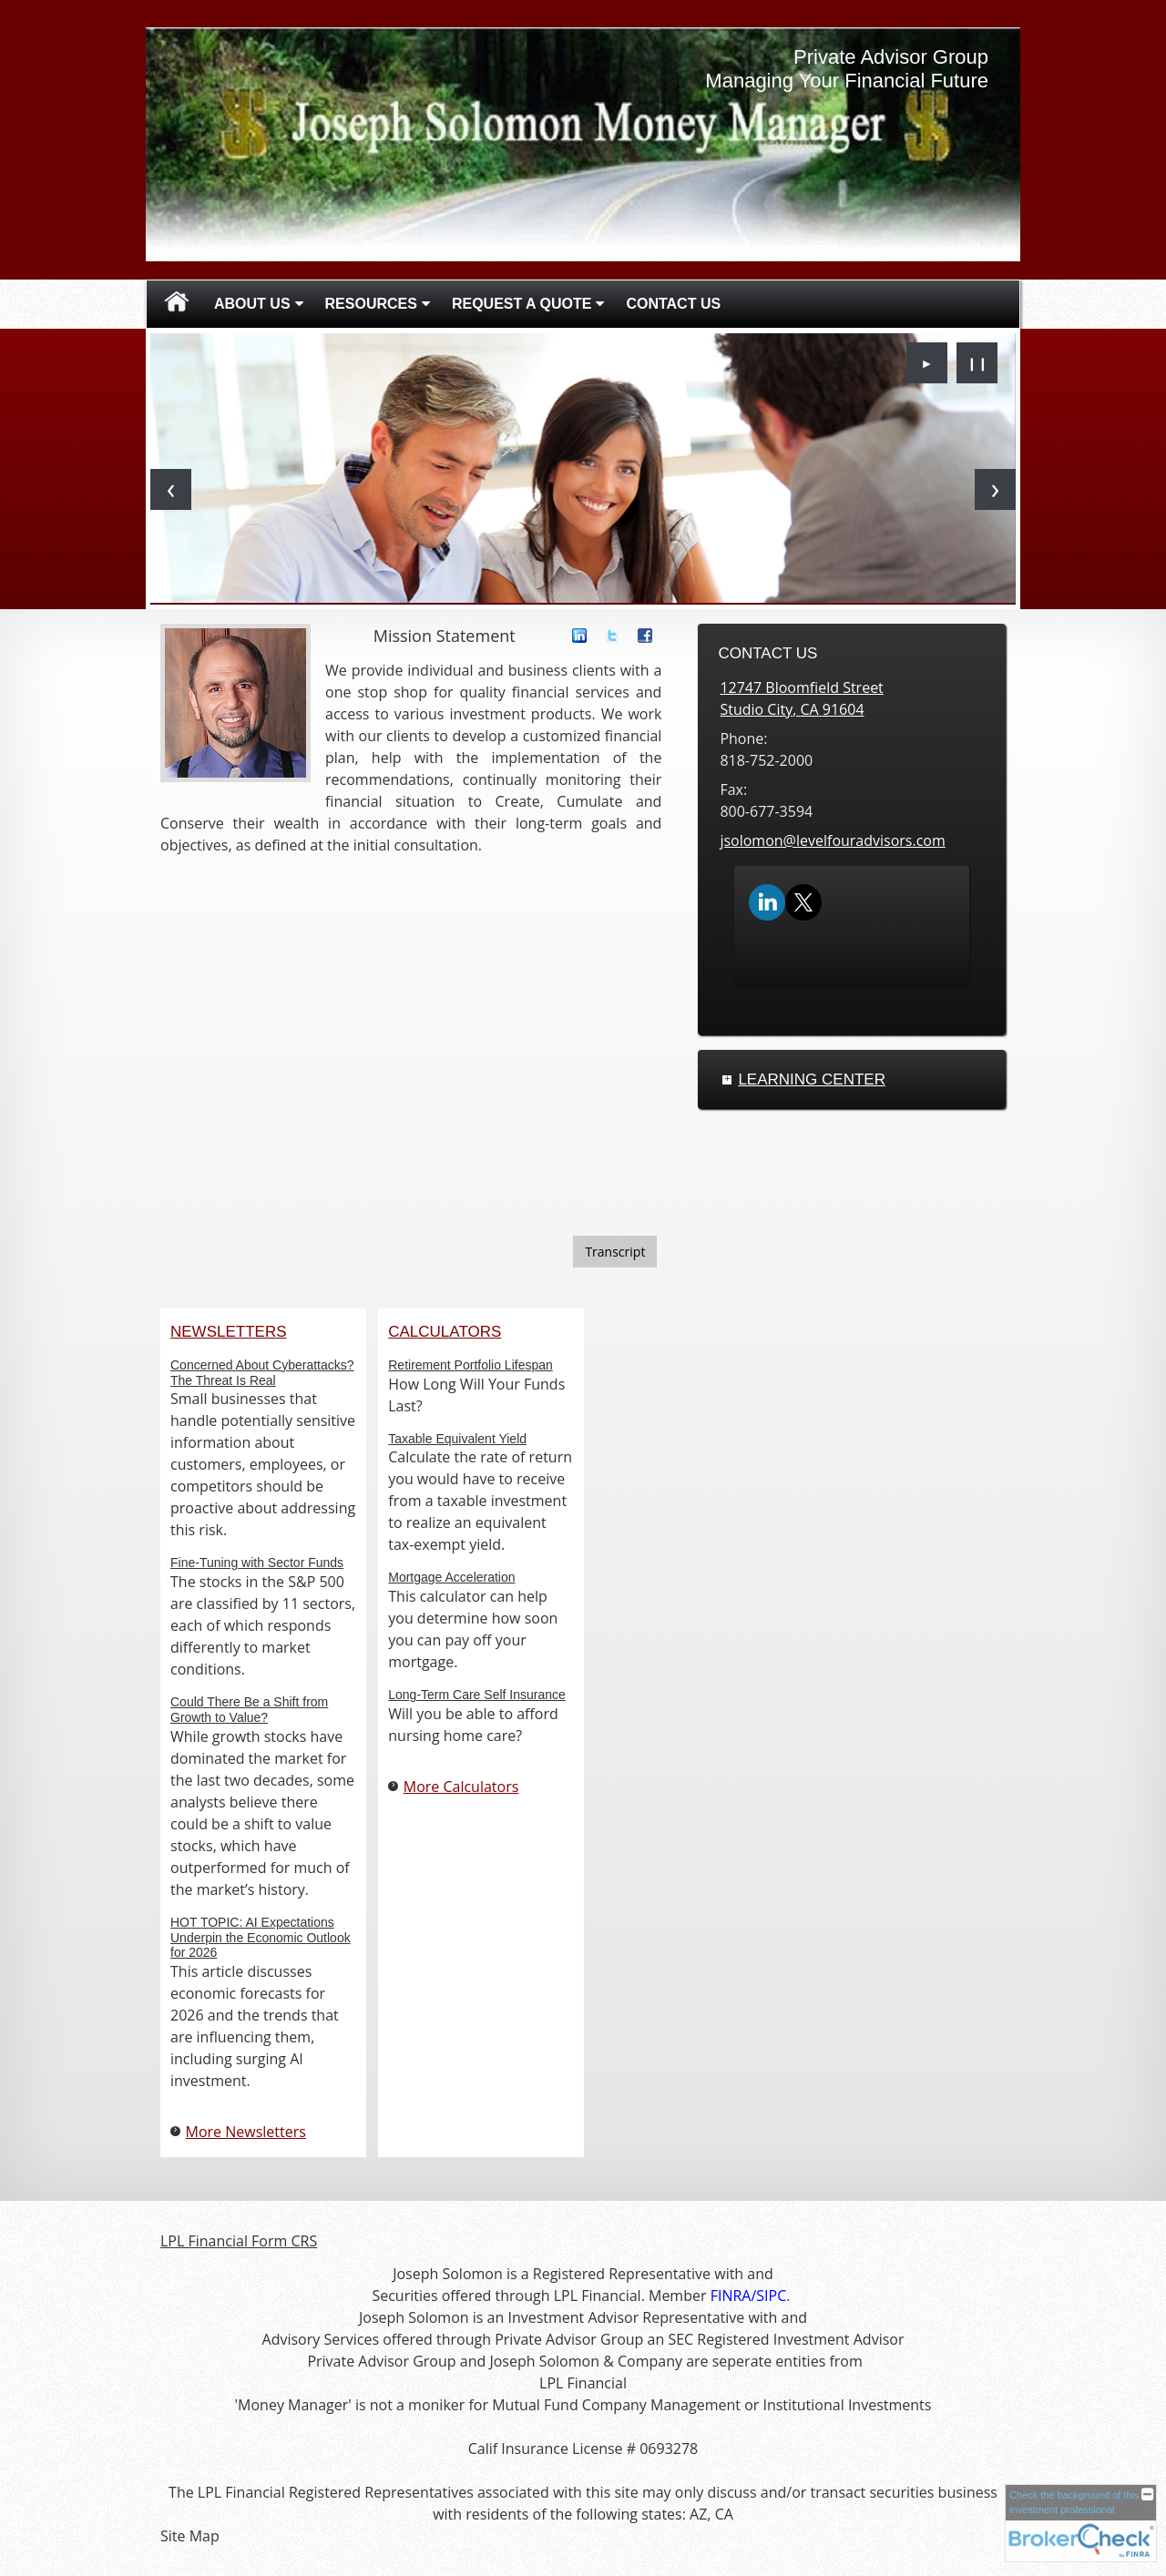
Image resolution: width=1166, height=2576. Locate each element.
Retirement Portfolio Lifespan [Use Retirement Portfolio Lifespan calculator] (470, 1365)
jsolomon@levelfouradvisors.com (832, 840)
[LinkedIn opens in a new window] (767, 901)
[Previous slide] (170, 489)
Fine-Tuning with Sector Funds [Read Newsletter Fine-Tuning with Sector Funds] (256, 1562)
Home (176, 304)
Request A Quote (522, 303)
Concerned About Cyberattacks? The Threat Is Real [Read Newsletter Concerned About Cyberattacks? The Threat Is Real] (262, 1373)
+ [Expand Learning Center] (727, 1079)
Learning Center (811, 1079)
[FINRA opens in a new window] (731, 2296)
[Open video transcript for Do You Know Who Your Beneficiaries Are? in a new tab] (615, 1252)
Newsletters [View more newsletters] (228, 1331)
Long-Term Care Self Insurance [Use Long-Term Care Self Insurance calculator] (477, 1694)
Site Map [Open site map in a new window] (190, 2536)
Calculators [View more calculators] (444, 1331)
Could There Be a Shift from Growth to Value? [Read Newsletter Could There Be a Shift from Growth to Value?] (249, 1710)
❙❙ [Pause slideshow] (977, 363)
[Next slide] (995, 489)
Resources (371, 303)
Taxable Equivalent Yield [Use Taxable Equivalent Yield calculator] (457, 1438)
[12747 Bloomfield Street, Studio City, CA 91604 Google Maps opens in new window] (801, 698)
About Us (252, 303)
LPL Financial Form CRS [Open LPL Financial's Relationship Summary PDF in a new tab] (238, 2241)
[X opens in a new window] (803, 901)
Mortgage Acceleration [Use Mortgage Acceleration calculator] (451, 1577)
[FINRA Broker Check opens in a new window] (1081, 2522)
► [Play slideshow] (927, 363)
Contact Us (673, 303)
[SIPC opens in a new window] (771, 2296)
